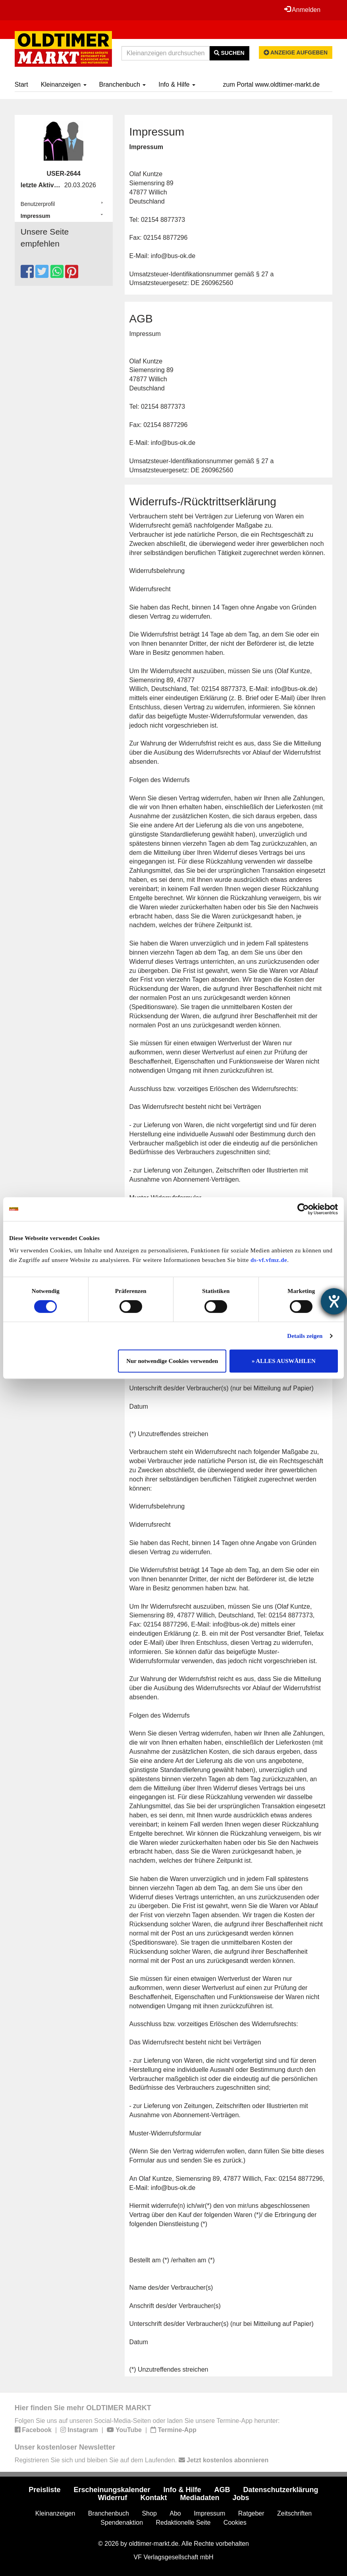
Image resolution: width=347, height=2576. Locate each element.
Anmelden (302, 9)
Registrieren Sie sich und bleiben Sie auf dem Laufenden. (141, 2460)
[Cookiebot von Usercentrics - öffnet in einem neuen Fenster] (303, 1209)
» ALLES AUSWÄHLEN (284, 1361)
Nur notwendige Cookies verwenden (172, 1361)
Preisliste (44, 2490)
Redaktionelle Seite (183, 2522)
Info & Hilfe (176, 84)
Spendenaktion (121, 2522)
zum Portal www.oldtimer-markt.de (271, 84)
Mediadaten (199, 2498)
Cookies (235, 2522)
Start (21, 84)
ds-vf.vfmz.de (269, 1260)
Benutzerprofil (38, 204)
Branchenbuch (122, 84)
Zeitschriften (294, 2513)
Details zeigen (304, 1336)
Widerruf (112, 2498)
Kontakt (153, 2498)
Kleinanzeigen (64, 84)
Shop (149, 2513)
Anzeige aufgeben (296, 52)
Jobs (240, 2498)
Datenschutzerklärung (280, 2490)
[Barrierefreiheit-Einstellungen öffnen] (334, 1301)
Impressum (35, 216)
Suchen (229, 53)
